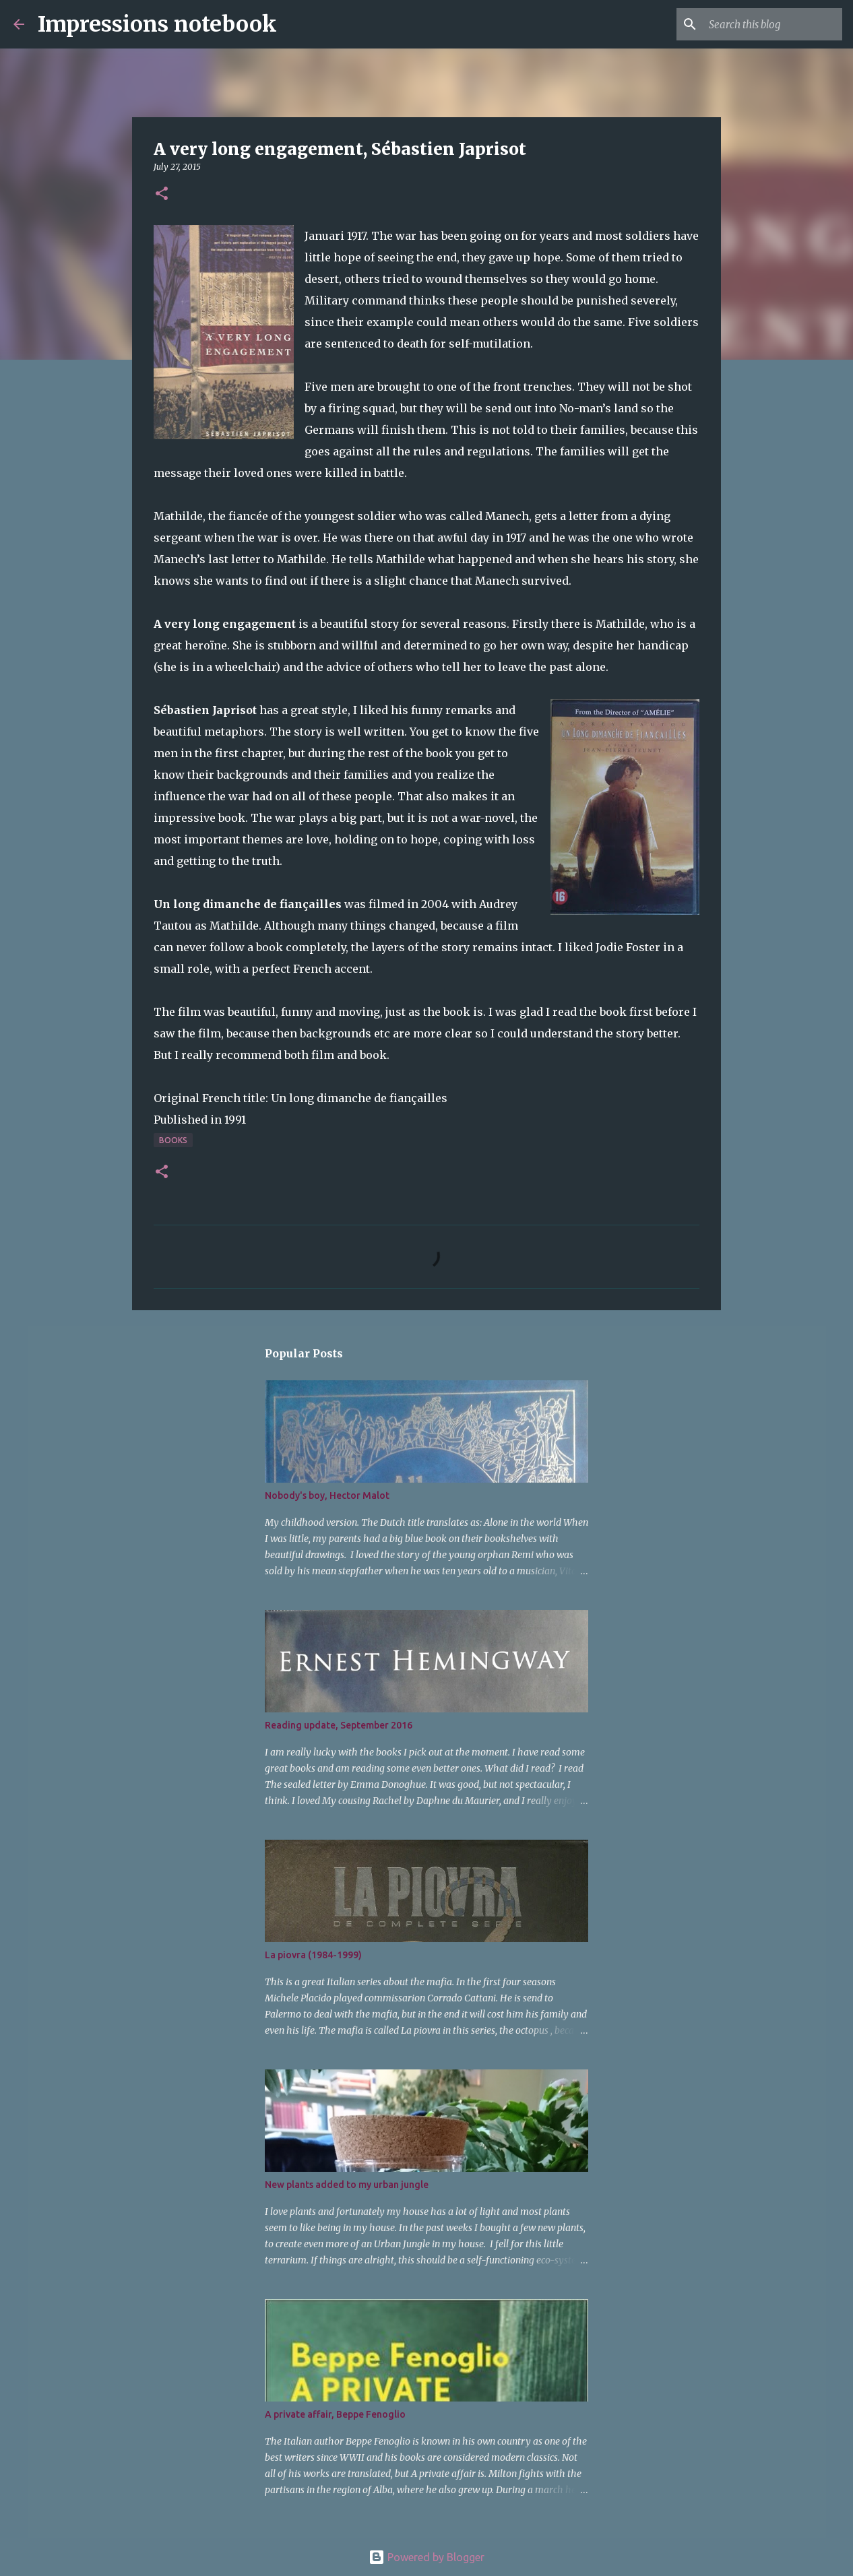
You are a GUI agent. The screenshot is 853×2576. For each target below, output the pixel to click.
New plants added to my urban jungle (347, 2184)
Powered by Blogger (426, 2557)
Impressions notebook (157, 24)
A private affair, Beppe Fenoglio (335, 2414)
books (173, 1140)
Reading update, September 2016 (338, 1725)
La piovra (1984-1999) (313, 1955)
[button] (162, 194)
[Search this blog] (771, 24)
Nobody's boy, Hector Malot (327, 1495)
